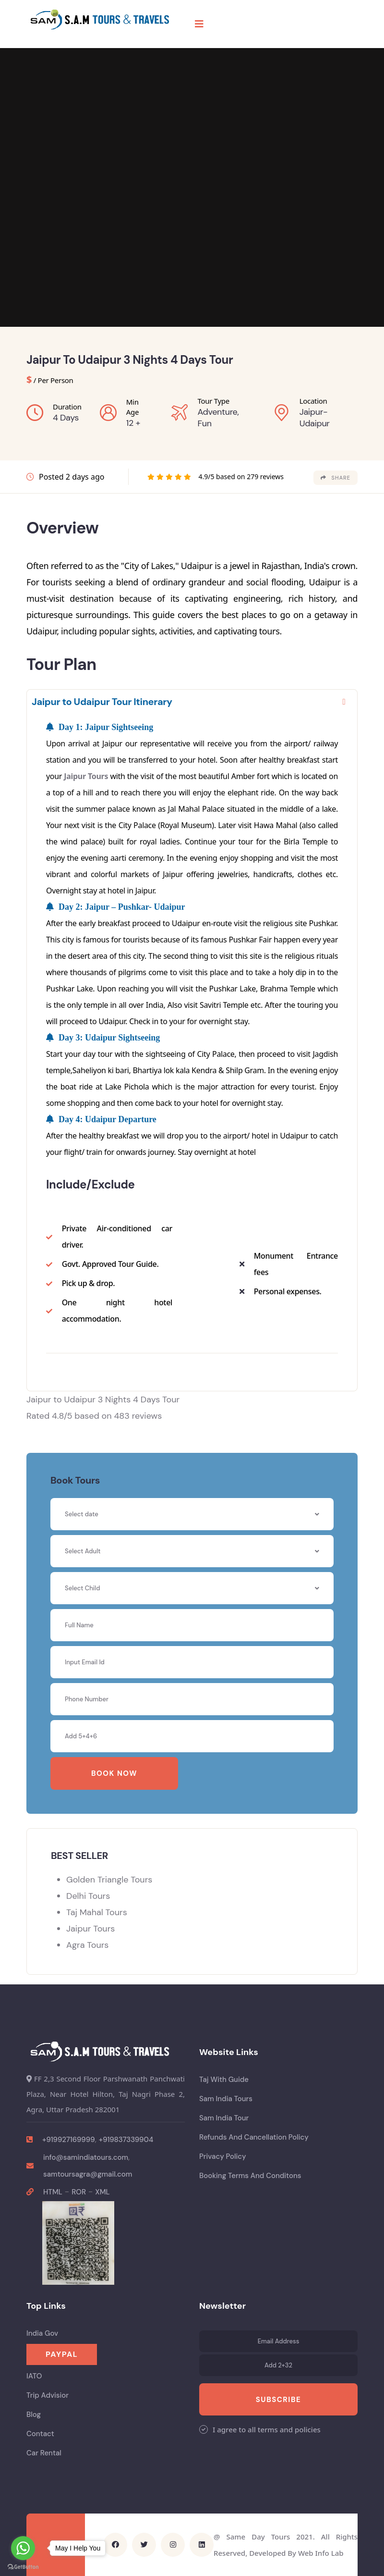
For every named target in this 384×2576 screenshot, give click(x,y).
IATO (34, 2376)
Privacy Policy (222, 2156)
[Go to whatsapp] (23, 2548)
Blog (33, 2414)
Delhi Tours (88, 1896)
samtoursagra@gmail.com (87, 2174)
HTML (52, 2192)
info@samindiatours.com (85, 2157)
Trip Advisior (47, 2395)
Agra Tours (87, 1945)
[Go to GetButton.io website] (23, 2566)
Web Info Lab (321, 2553)
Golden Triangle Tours (109, 1879)
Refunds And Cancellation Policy (254, 2137)
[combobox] (192, 1551)
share (335, 477)
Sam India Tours (225, 2099)
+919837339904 (126, 2139)
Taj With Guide (224, 2079)
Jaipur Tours (86, 776)
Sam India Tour (224, 2118)
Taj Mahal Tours (96, 1912)
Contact (40, 2434)
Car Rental (43, 2453)
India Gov (42, 2333)
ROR (79, 2192)
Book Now (114, 1773)
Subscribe (278, 2399)
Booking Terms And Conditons (250, 2175)
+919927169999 (68, 2139)
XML (102, 2192)
